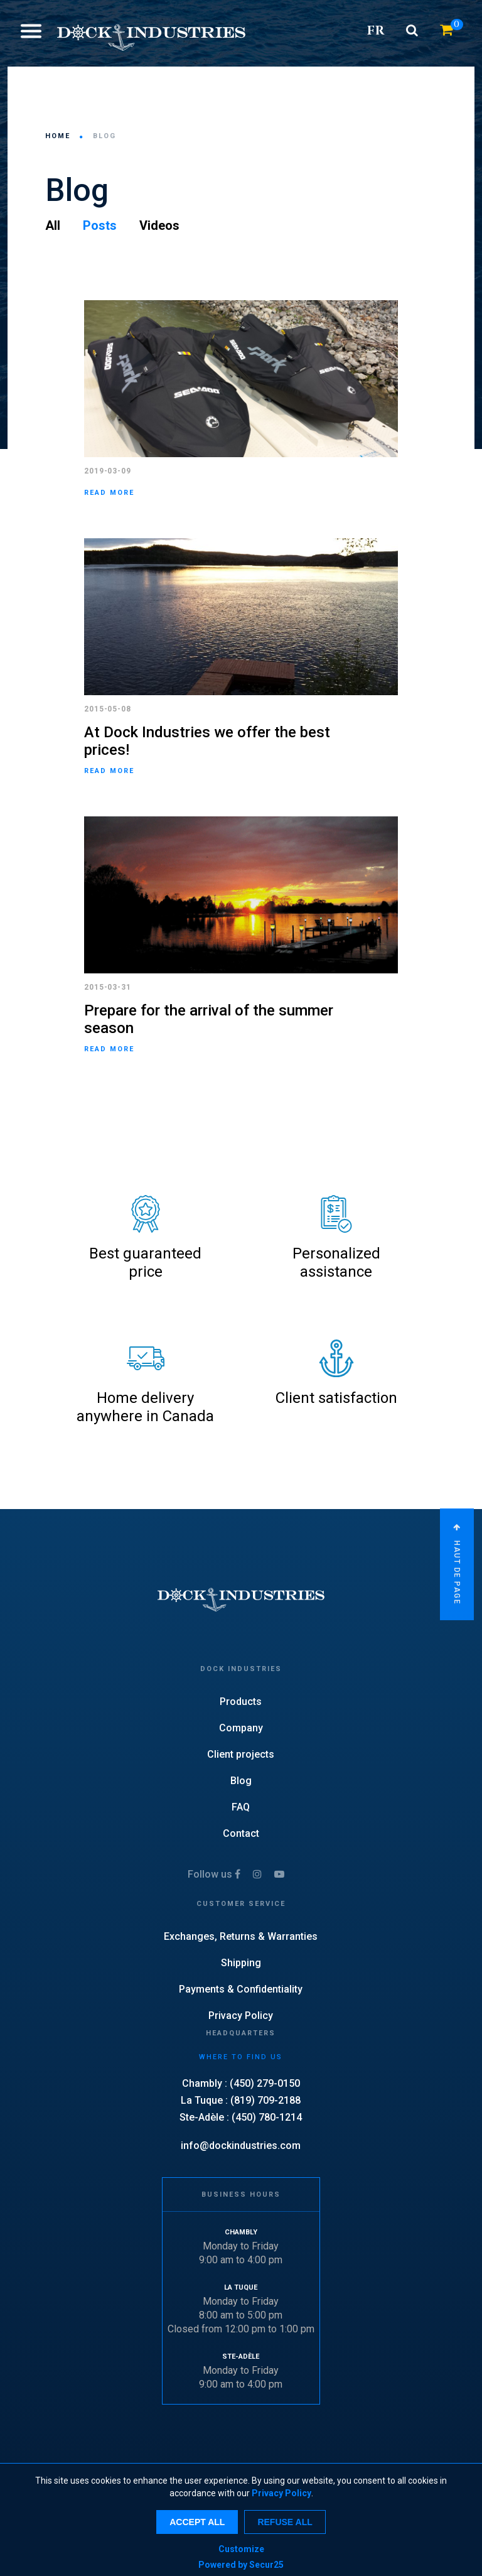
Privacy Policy (281, 2493)
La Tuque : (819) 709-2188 (241, 2100)
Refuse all (284, 2522)
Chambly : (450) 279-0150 (241, 2083)
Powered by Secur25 (241, 2565)
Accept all (197, 2522)
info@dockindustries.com (241, 2145)
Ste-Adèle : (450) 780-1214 (240, 2117)
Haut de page (457, 1564)
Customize (241, 2549)
